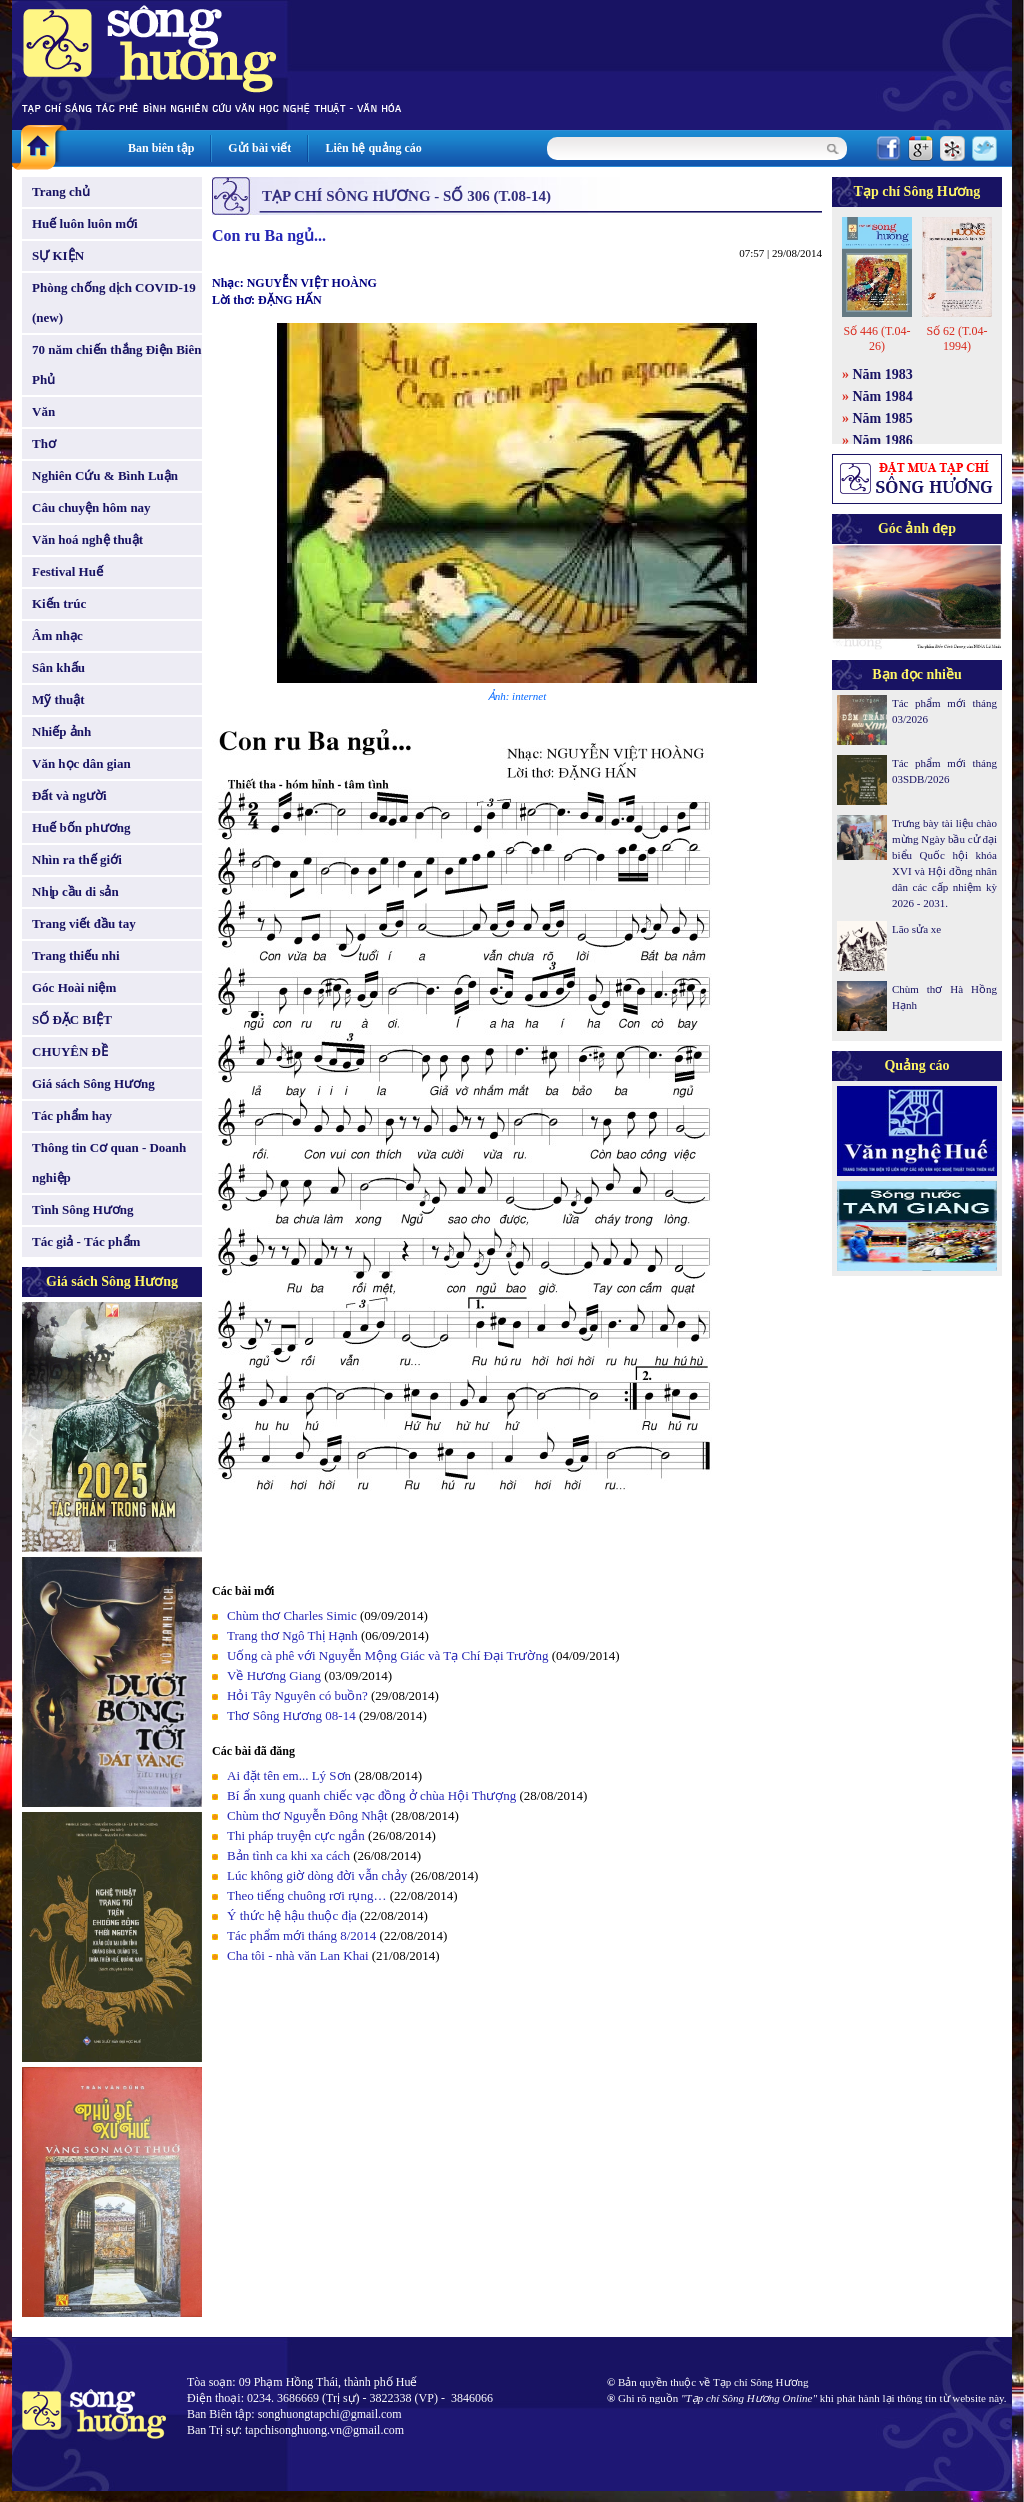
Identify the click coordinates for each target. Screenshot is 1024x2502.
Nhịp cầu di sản (75, 891)
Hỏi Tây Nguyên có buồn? (297, 1695)
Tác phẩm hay (72, 1115)
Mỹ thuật (58, 699)
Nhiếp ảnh (61, 731)
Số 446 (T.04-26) (876, 338)
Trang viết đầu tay (84, 923)
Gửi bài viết (259, 148)
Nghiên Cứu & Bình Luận (105, 475)
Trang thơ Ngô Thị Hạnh (292, 1635)
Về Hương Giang (274, 1675)
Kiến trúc (59, 603)
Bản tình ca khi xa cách (288, 1855)
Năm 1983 (883, 374)
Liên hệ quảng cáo (373, 148)
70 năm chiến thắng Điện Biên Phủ (116, 364)
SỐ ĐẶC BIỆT (72, 1019)
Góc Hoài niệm (74, 987)
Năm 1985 (883, 418)
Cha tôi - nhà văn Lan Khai (298, 1955)
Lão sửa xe (916, 929)
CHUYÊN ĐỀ (70, 1051)
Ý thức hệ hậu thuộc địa (292, 1915)
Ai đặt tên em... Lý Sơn (289, 1775)
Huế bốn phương (81, 827)
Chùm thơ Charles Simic (292, 1615)
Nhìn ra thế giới (77, 859)
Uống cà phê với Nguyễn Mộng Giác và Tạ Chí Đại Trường (387, 1655)
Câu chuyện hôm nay (91, 507)
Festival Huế (67, 571)
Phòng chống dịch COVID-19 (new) (114, 302)
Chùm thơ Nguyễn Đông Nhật (307, 1815)
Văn (43, 411)
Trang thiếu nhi (76, 955)
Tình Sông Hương (83, 1209)
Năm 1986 (883, 440)
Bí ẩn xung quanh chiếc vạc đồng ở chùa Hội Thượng (371, 1795)
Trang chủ (61, 191)
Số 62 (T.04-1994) (956, 338)
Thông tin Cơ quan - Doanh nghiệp (109, 1162)
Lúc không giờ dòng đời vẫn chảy (317, 1875)
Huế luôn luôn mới (85, 223)
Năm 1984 (883, 396)
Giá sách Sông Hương (93, 1083)
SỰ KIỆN (58, 255)
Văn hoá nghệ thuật (87, 539)
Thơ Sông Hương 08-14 (291, 1715)
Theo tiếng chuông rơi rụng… (306, 1895)
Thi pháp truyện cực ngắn (296, 1835)
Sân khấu (58, 667)
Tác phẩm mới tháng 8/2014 (301, 1935)
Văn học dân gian (81, 763)
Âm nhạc (57, 635)
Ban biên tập (161, 148)
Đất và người (69, 795)
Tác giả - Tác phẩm (86, 1241)
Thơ (44, 443)
